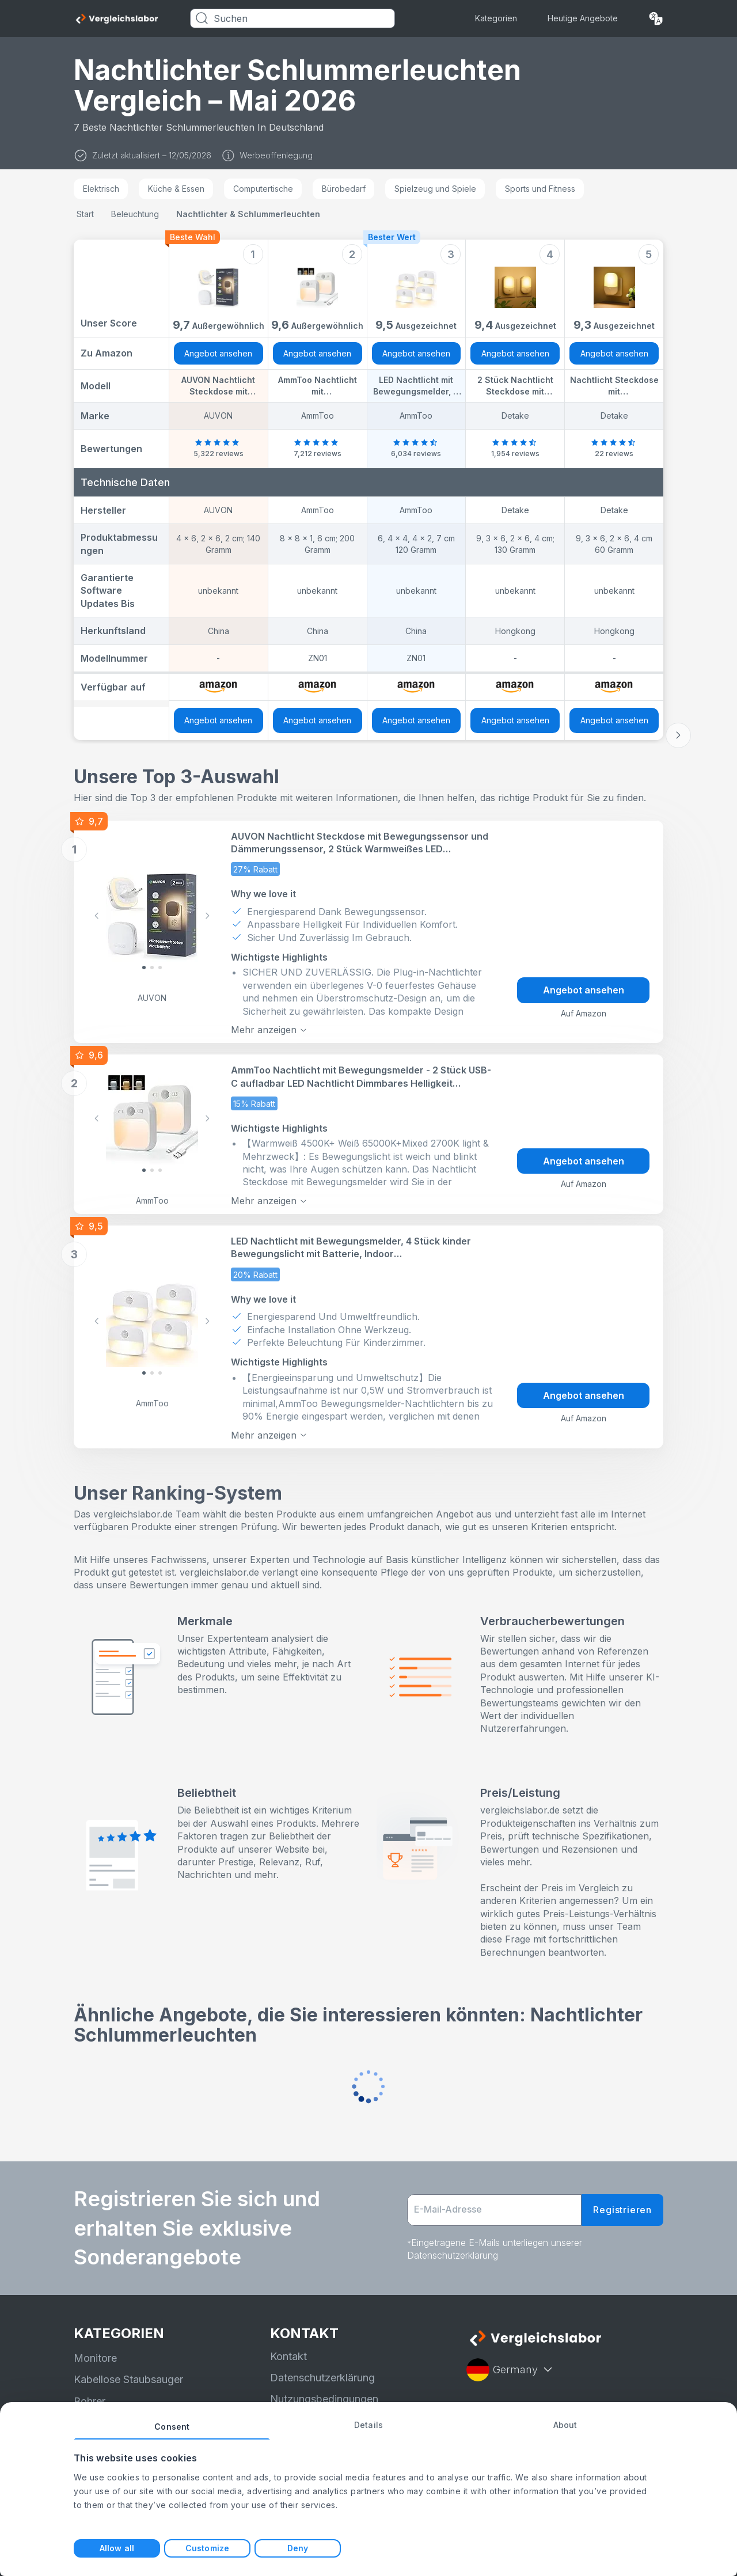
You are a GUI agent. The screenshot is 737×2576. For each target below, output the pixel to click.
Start (85, 214)
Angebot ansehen (218, 353)
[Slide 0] (144, 967)
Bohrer (89, 2401)
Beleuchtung (135, 214)
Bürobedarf (344, 189)
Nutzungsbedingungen (324, 2399)
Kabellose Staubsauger (128, 2379)
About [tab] (565, 2425)
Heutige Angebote (583, 18)
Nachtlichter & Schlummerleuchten (248, 214)
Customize (207, 2548)
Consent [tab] (171, 2426)
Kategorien (496, 18)
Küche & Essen (176, 189)
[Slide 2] (160, 967)
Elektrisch (101, 189)
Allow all (117, 2548)
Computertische (263, 189)
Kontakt (288, 2356)
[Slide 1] (152, 967)
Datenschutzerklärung (322, 2378)
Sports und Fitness (540, 189)
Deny (297, 2548)
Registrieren (622, 2209)
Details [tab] (368, 2425)
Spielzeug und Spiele (435, 189)
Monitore (95, 2358)
